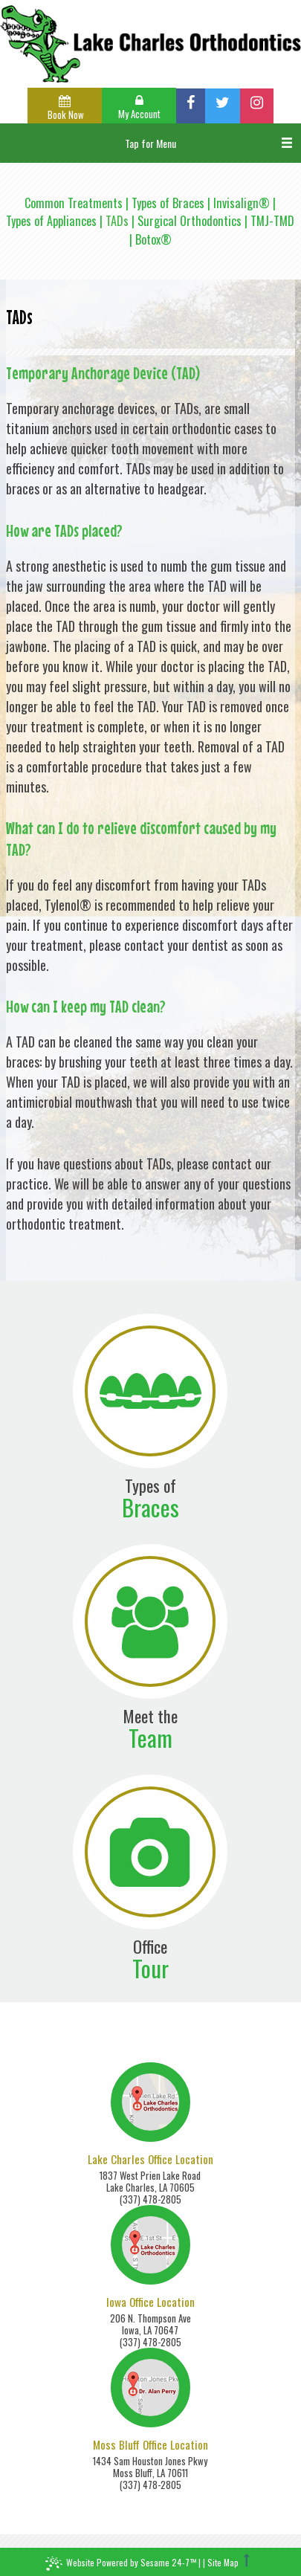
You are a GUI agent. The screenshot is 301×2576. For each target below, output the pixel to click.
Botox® (153, 239)
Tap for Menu (150, 143)
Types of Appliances (51, 221)
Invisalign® (241, 203)
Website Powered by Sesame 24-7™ (120, 2563)
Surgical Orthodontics (189, 221)
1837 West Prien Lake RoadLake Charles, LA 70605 (150, 2181)
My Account (139, 107)
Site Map (223, 2562)
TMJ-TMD (272, 221)
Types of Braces (168, 203)
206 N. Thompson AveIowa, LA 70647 (150, 2324)
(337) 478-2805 (150, 2199)
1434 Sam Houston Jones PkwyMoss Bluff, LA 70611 (150, 2467)
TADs (117, 221)
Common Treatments (74, 203)
